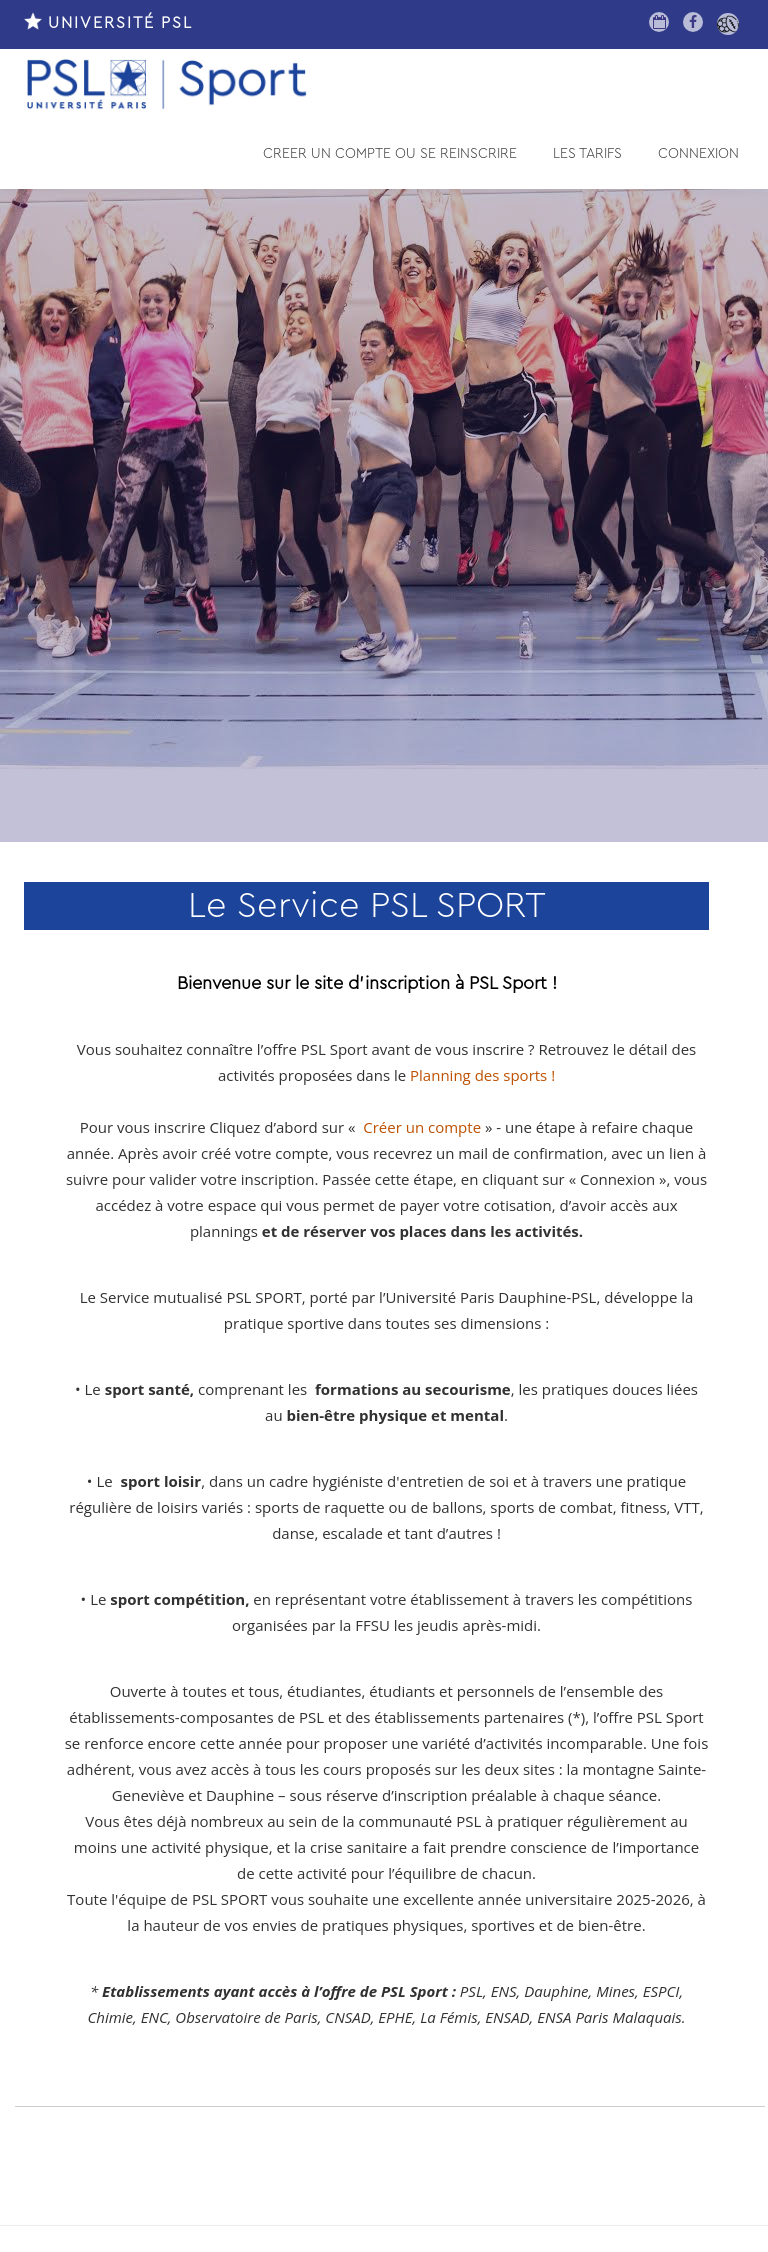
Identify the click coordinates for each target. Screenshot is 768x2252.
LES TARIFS (587, 154)
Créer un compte (422, 1127)
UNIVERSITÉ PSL (108, 23)
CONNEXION (698, 154)
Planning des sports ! (482, 1075)
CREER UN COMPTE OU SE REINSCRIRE (390, 154)
